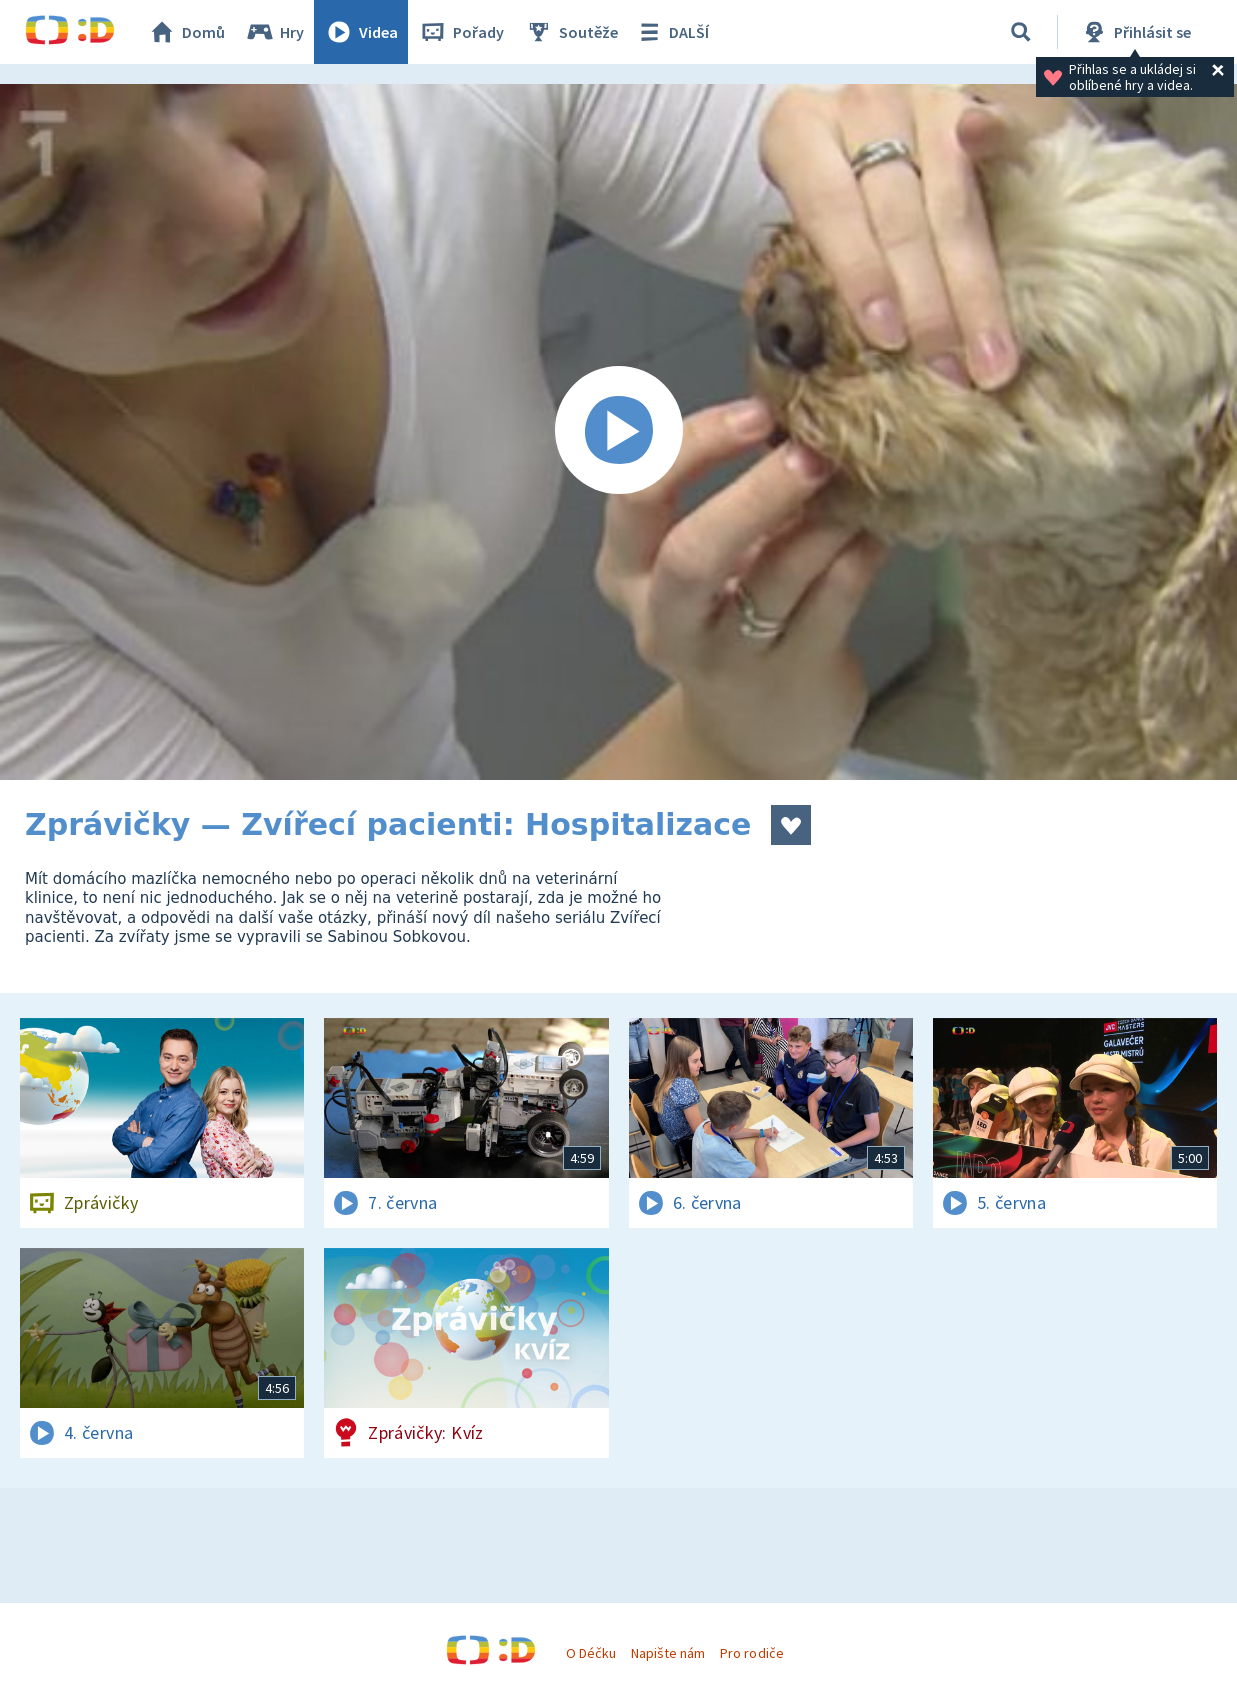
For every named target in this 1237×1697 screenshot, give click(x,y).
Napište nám (668, 1653)
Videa (361, 32)
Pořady (461, 32)
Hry (274, 32)
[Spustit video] (618, 432)
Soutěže (571, 32)
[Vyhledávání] (1021, 32)
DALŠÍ (671, 32)
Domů (186, 32)
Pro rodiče (751, 1653)
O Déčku (591, 1653)
